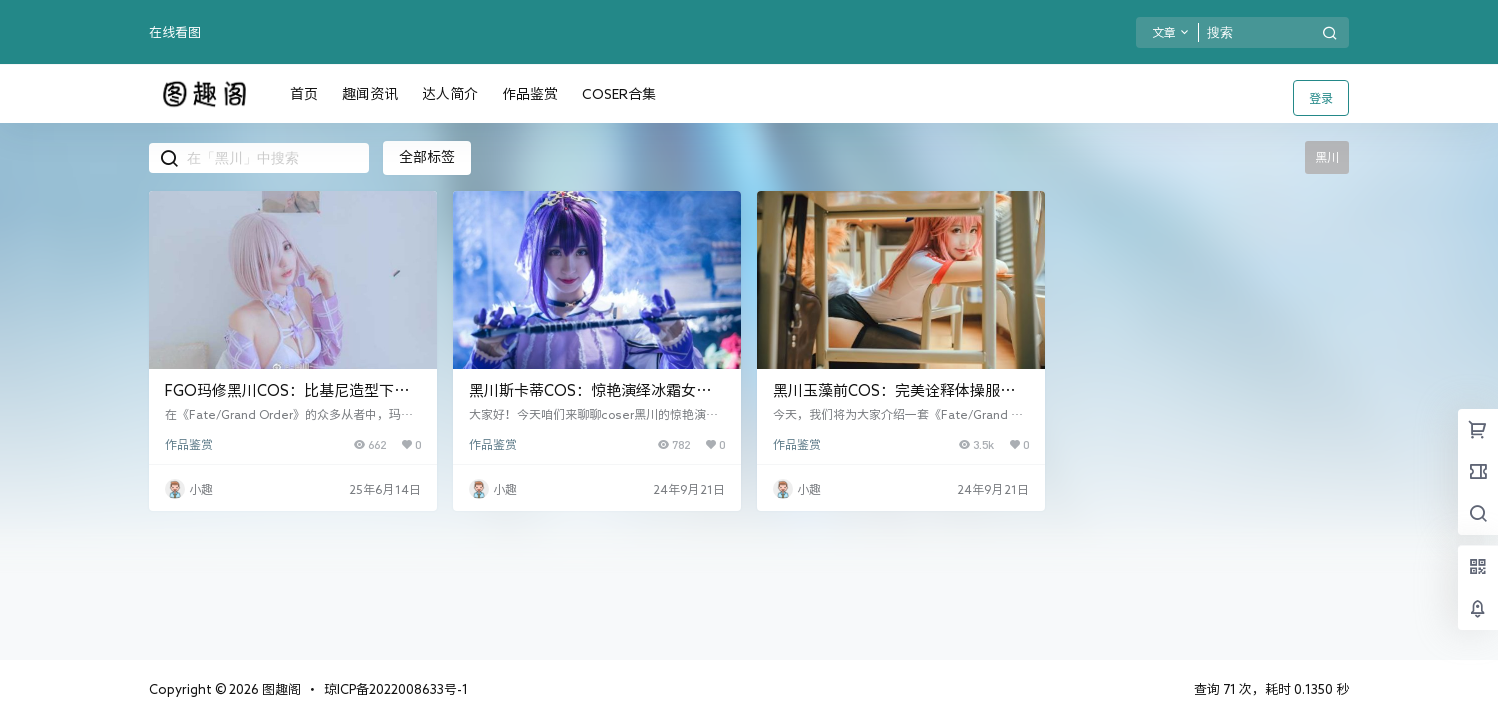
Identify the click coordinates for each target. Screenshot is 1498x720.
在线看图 (175, 32)
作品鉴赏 (189, 444)
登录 (1321, 98)
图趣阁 (280, 689)
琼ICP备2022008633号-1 (396, 689)
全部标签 (427, 157)
